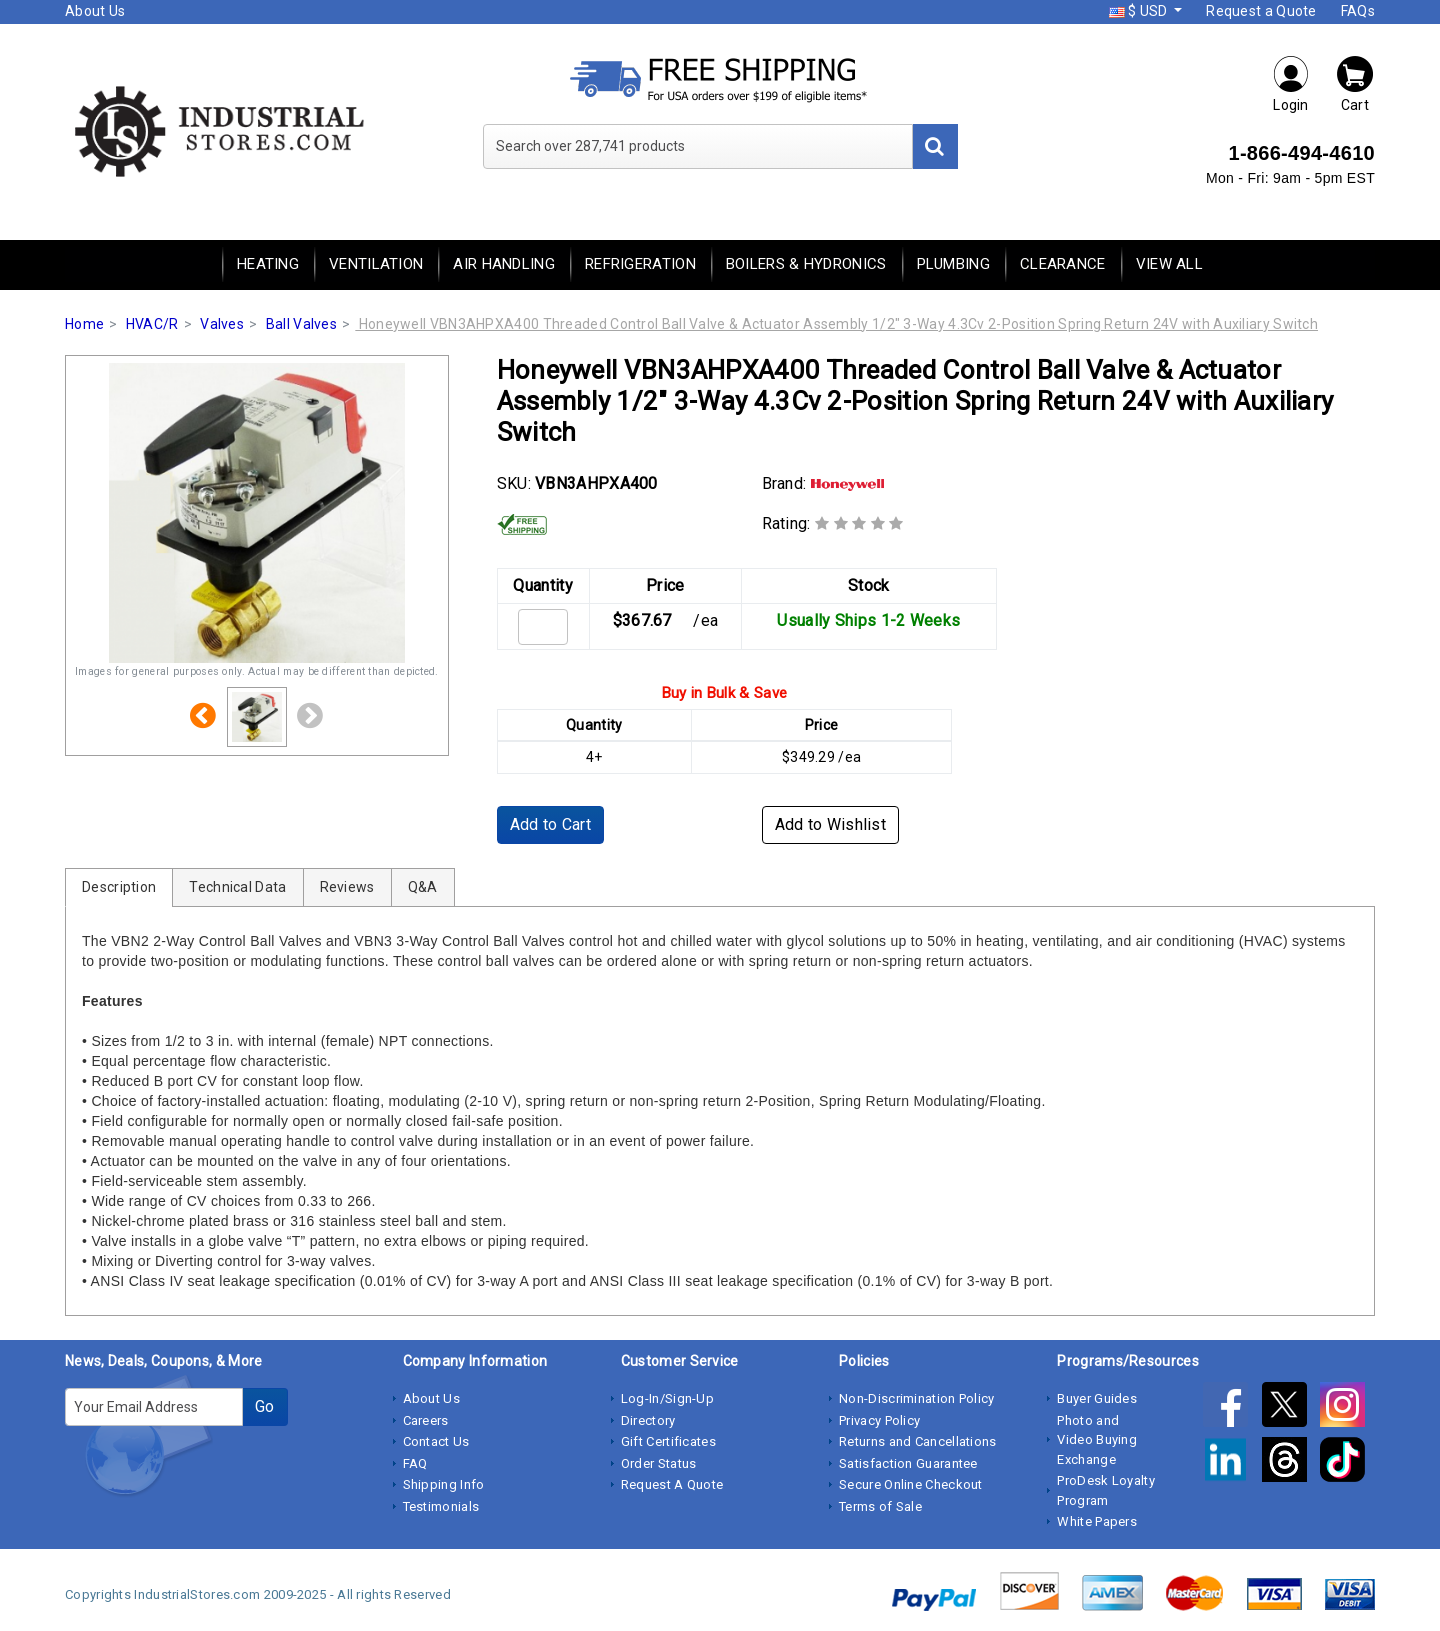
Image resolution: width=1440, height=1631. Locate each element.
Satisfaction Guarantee (908, 1463)
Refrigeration (640, 264)
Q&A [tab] (423, 887)
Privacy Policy (879, 1420)
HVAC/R (152, 324)
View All (1169, 264)
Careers (426, 1420)
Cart (1355, 83)
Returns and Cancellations (918, 1441)
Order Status (659, 1463)
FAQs (1358, 11)
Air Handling (504, 264)
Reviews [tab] (347, 887)
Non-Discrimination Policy (917, 1398)
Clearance (1063, 264)
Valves (222, 324)
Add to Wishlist (831, 824)
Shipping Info (444, 1484)
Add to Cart (550, 824)
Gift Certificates (668, 1441)
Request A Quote (672, 1484)
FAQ (415, 1463)
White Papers (1097, 1521)
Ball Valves (301, 324)
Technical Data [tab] (237, 887)
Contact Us (436, 1441)
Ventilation (376, 264)
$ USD (1140, 11)
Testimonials (441, 1506)
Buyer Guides (1097, 1398)
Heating (268, 264)
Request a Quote (1261, 11)
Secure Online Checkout (911, 1484)
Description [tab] (119, 887)
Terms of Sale (880, 1506)
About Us (95, 11)
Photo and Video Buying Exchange (1097, 1440)
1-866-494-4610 (1301, 153)
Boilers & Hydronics (806, 264)
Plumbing (953, 264)
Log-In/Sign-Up (667, 1398)
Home (84, 324)
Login (1291, 83)
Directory (648, 1420)
